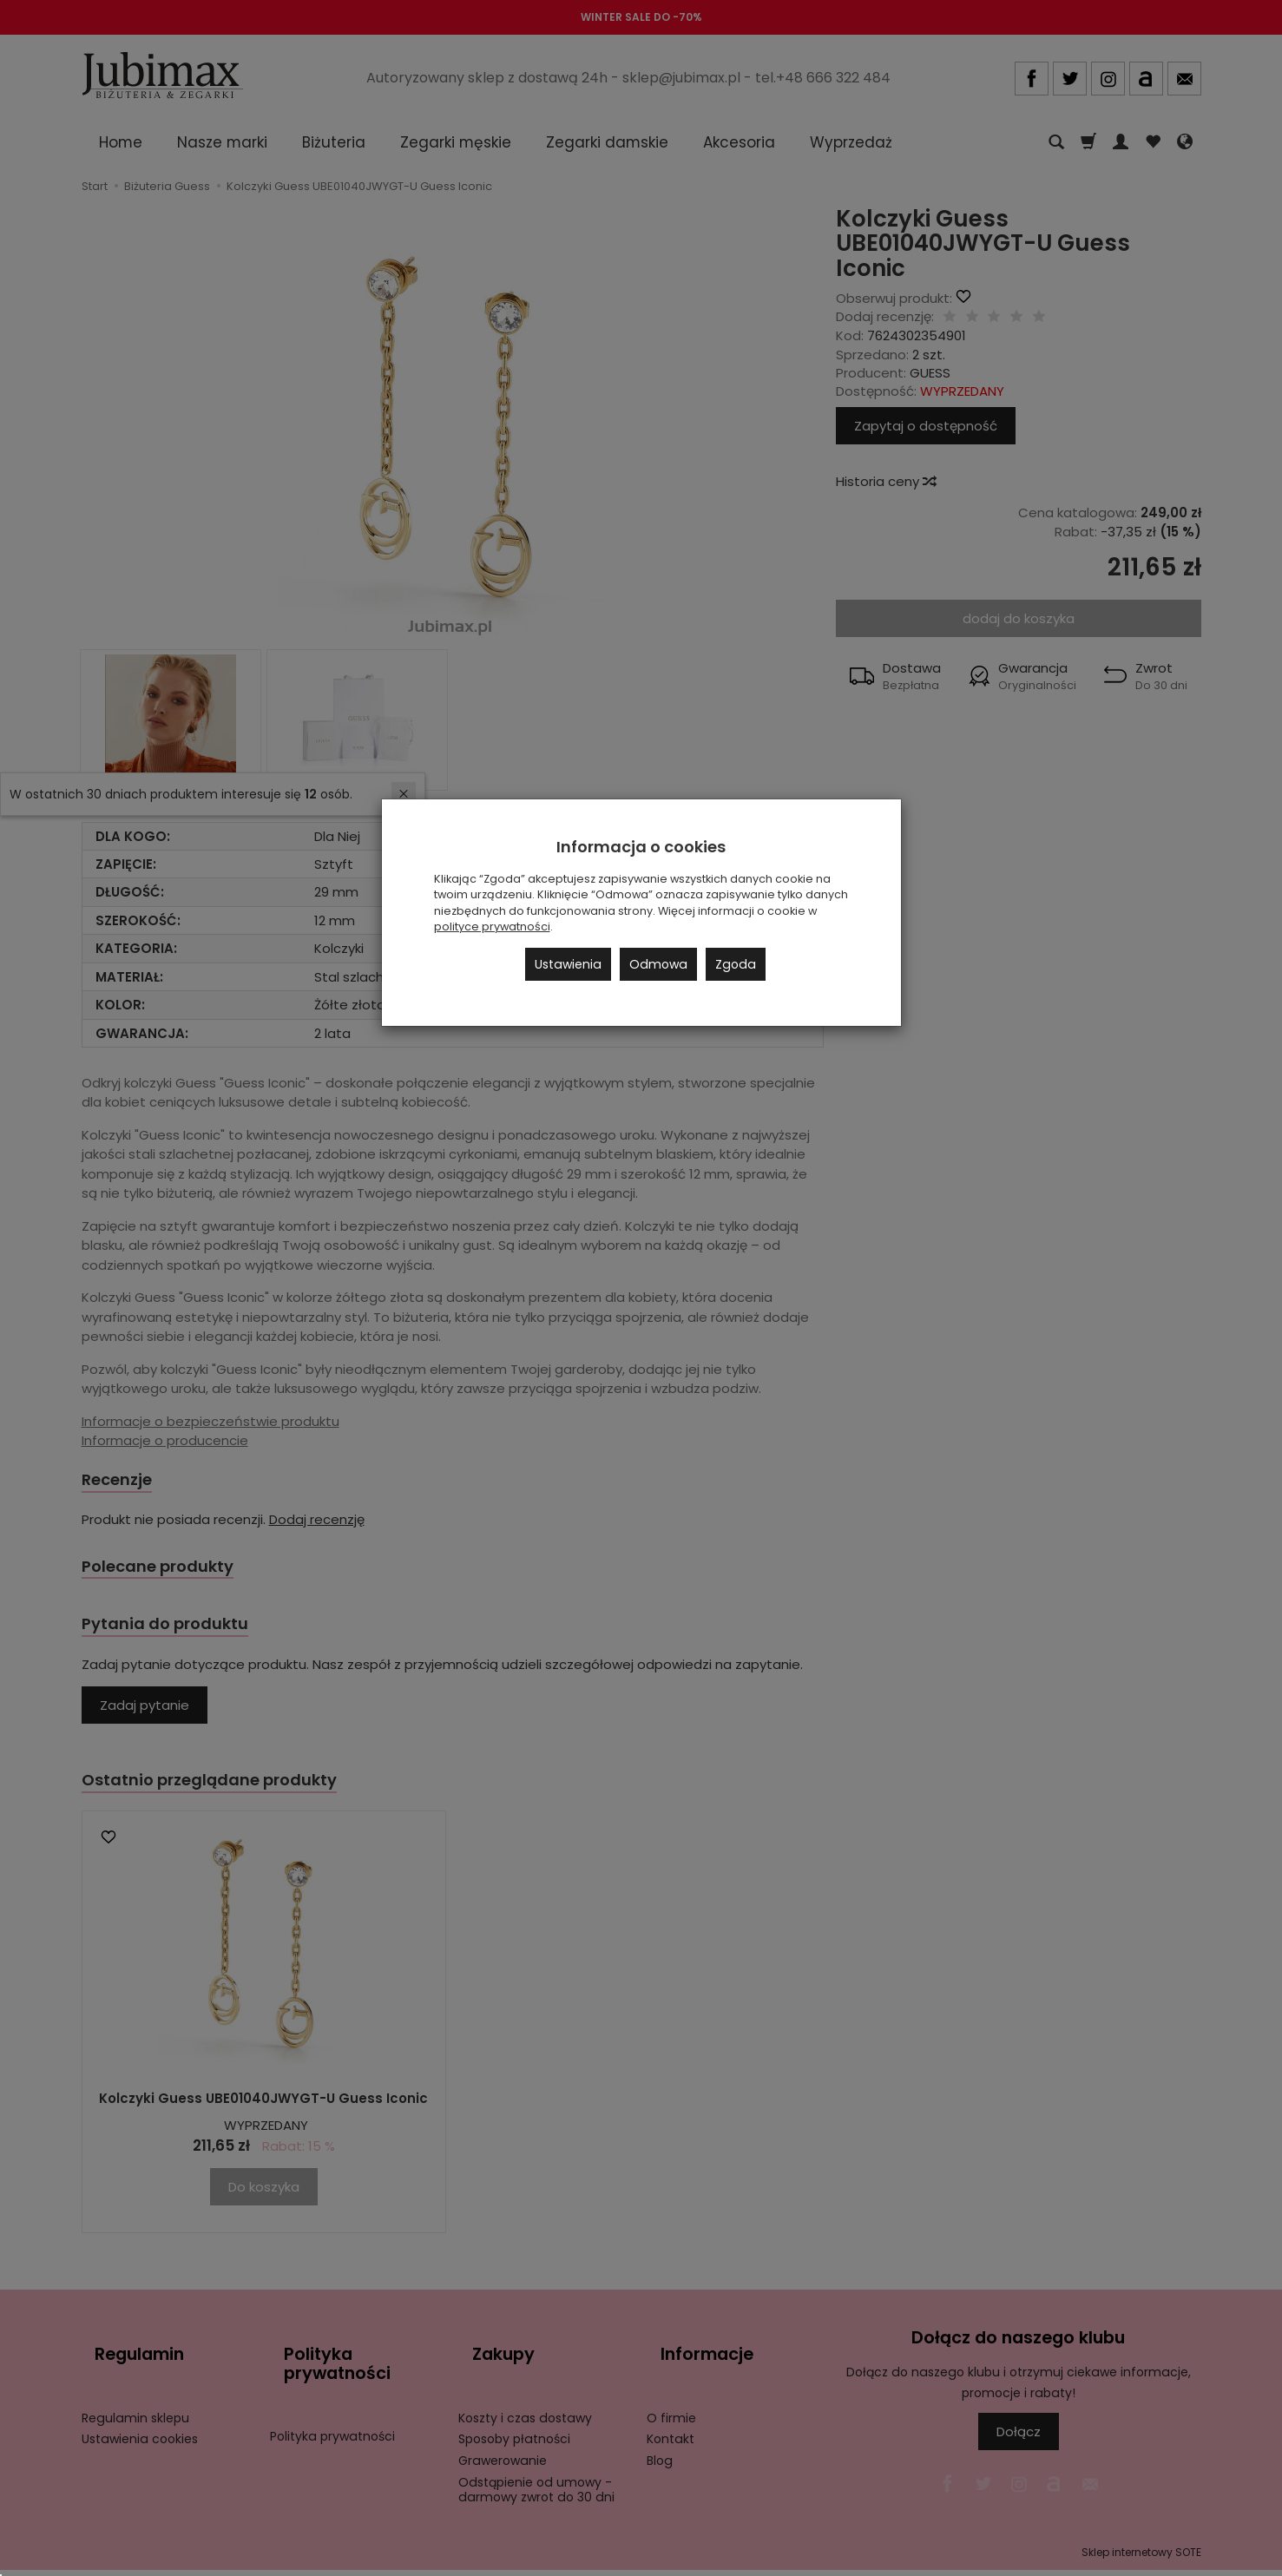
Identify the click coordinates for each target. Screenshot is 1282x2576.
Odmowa (658, 964)
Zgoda (735, 964)
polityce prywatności (492, 926)
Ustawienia (568, 964)
